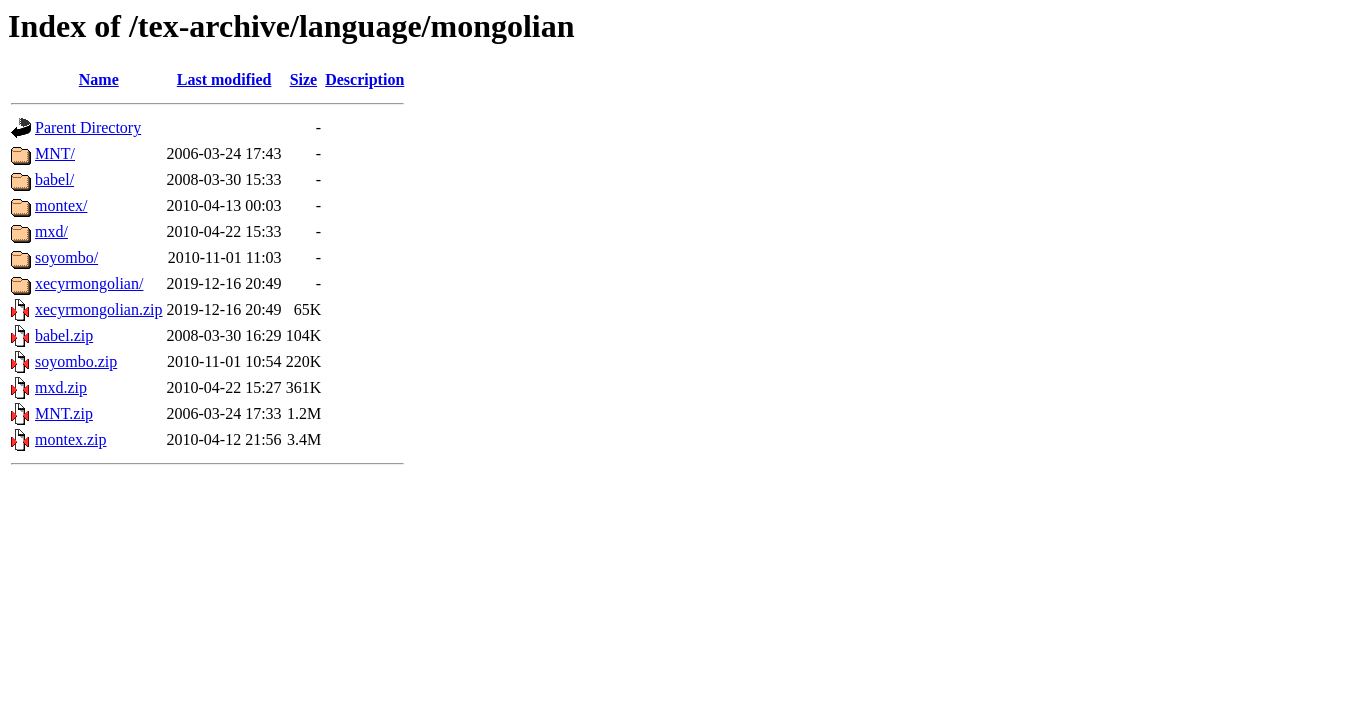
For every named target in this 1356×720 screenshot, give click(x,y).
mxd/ (51, 231)
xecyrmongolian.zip (99, 309)
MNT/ (55, 153)
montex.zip (71, 439)
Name (99, 79)
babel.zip (64, 335)
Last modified (224, 79)
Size (304, 79)
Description (364, 79)
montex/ (61, 205)
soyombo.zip (76, 361)
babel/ (54, 179)
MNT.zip (64, 413)
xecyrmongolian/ (89, 283)
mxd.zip (61, 387)
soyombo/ (66, 257)
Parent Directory (88, 127)
